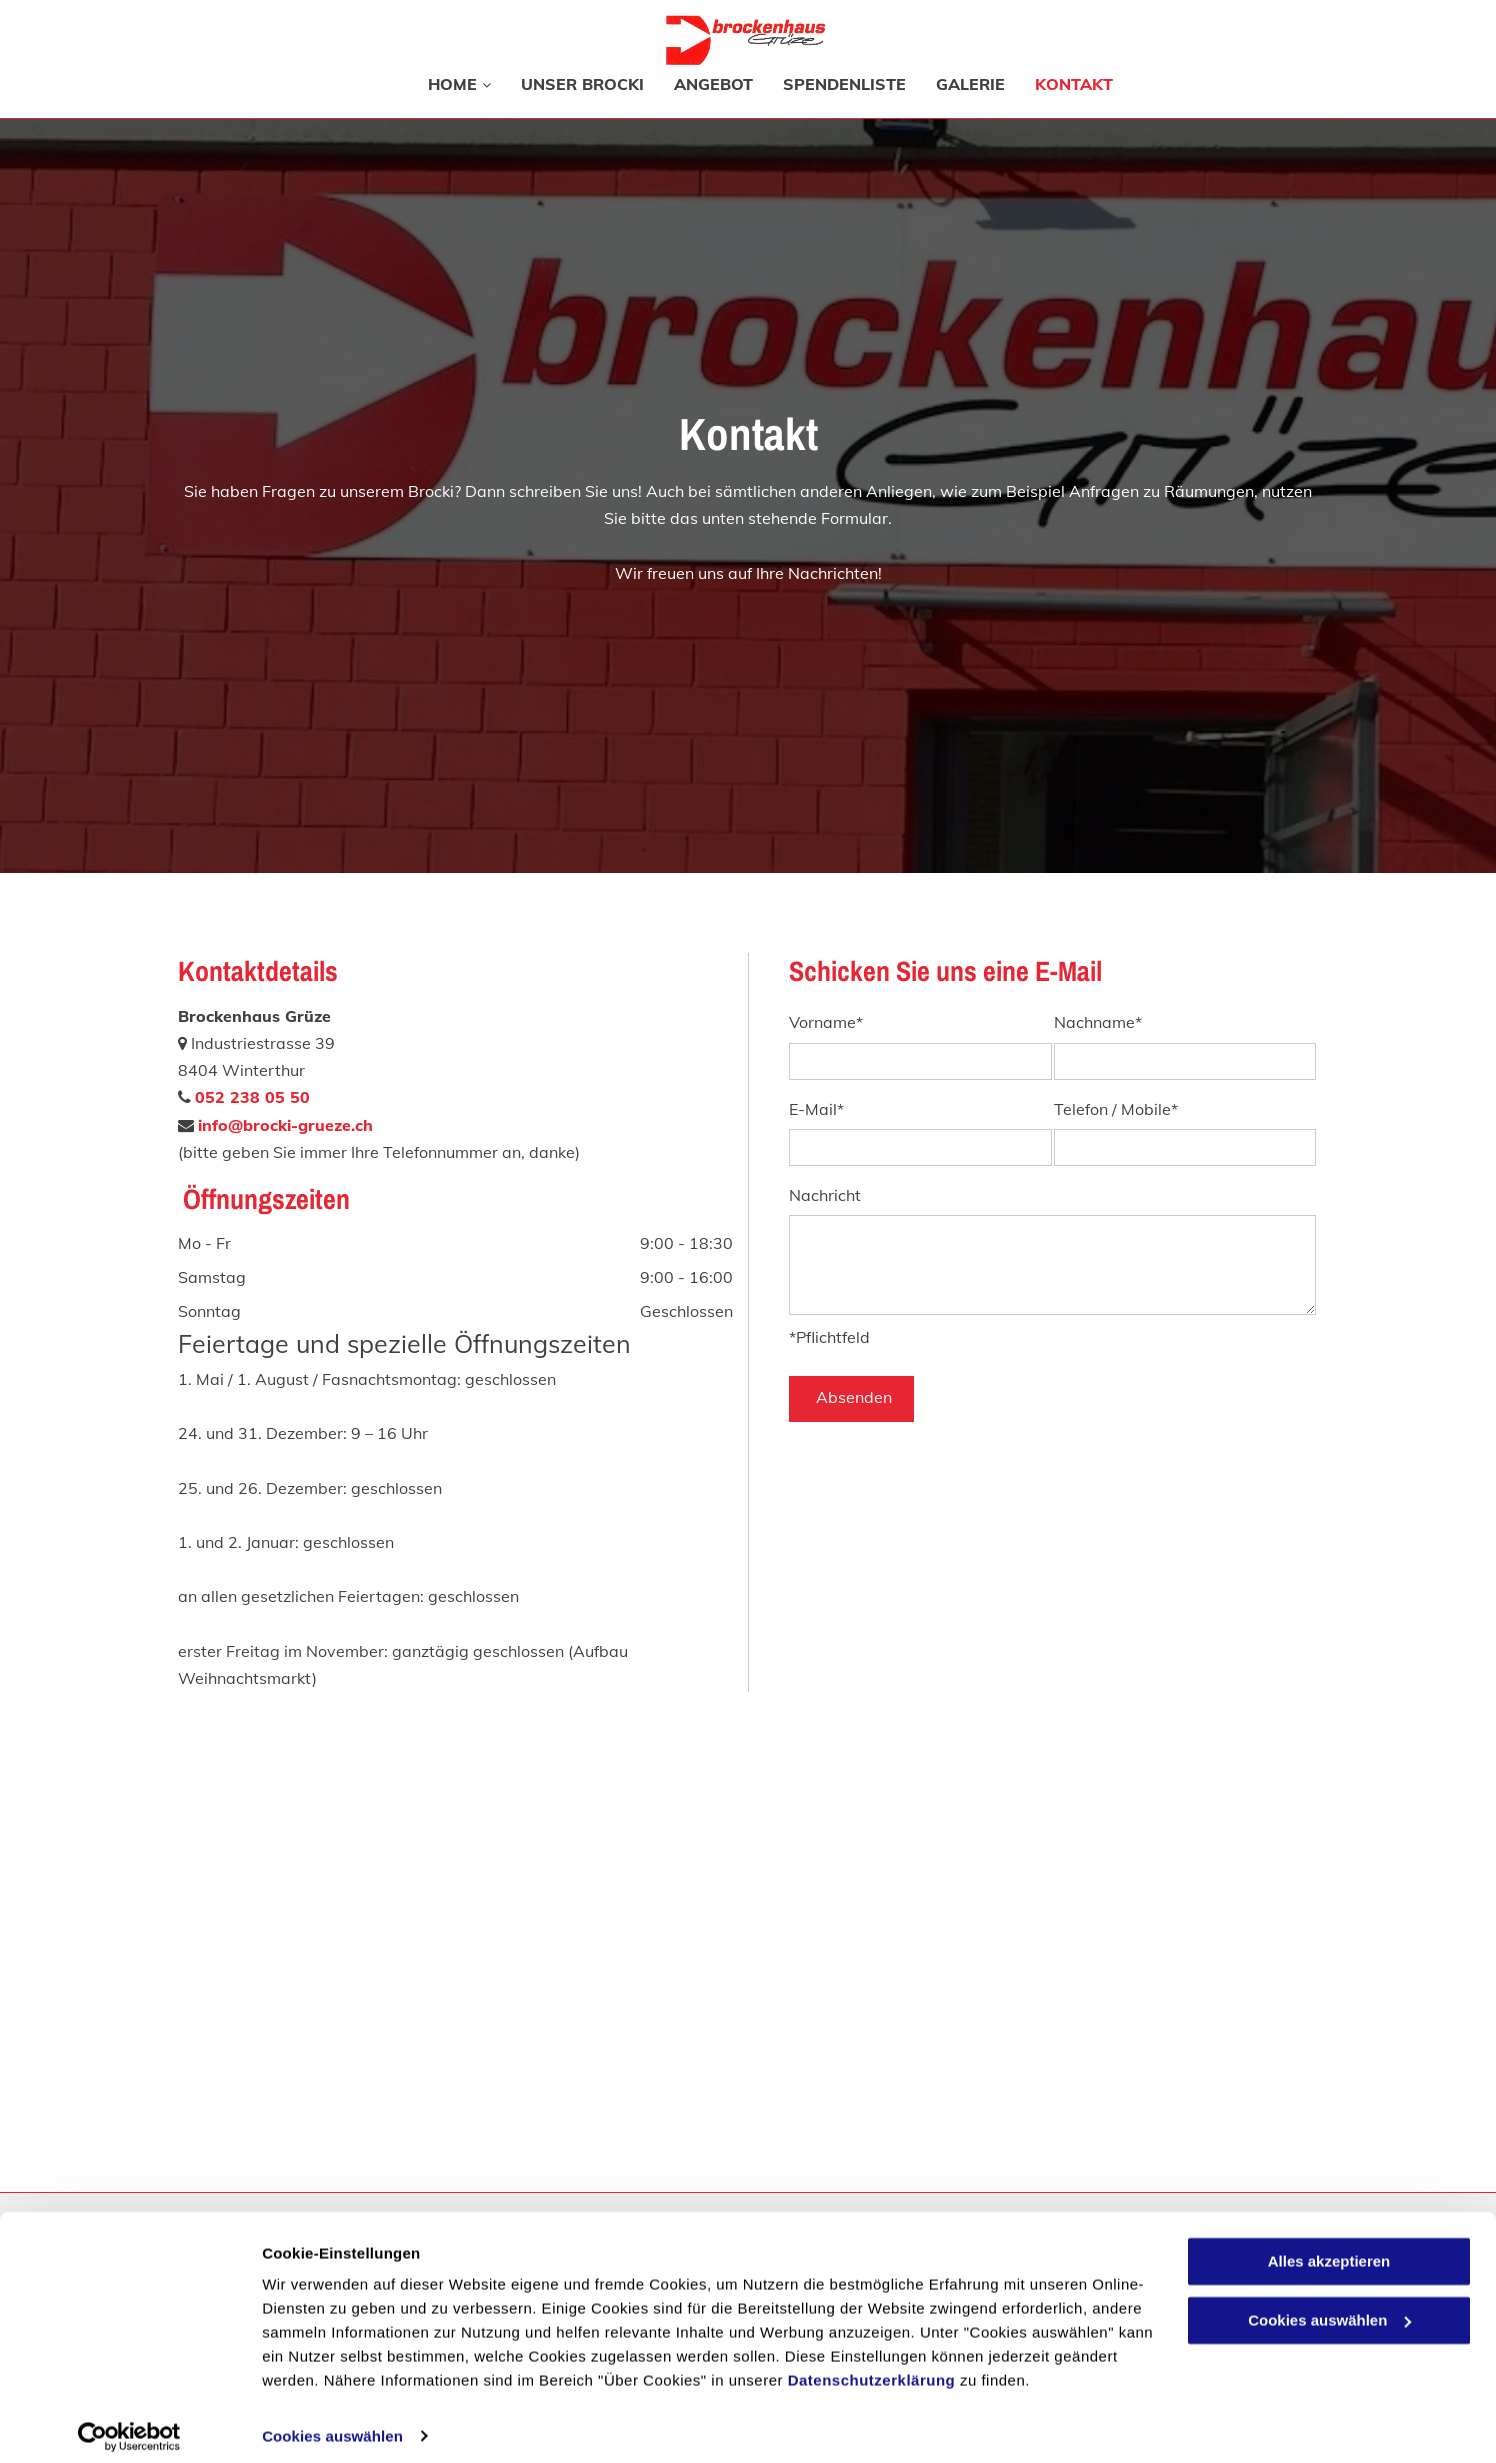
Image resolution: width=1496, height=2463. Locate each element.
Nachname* (1098, 1022)
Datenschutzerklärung (872, 2368)
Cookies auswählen (332, 2423)
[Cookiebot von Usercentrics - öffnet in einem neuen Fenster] (129, 2424)
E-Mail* (816, 1109)
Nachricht (825, 1195)
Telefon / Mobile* (1116, 1109)
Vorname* (826, 1022)
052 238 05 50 (252, 1097)
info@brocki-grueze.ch (285, 1125)
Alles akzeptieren (1329, 2249)
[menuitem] (444, 84)
